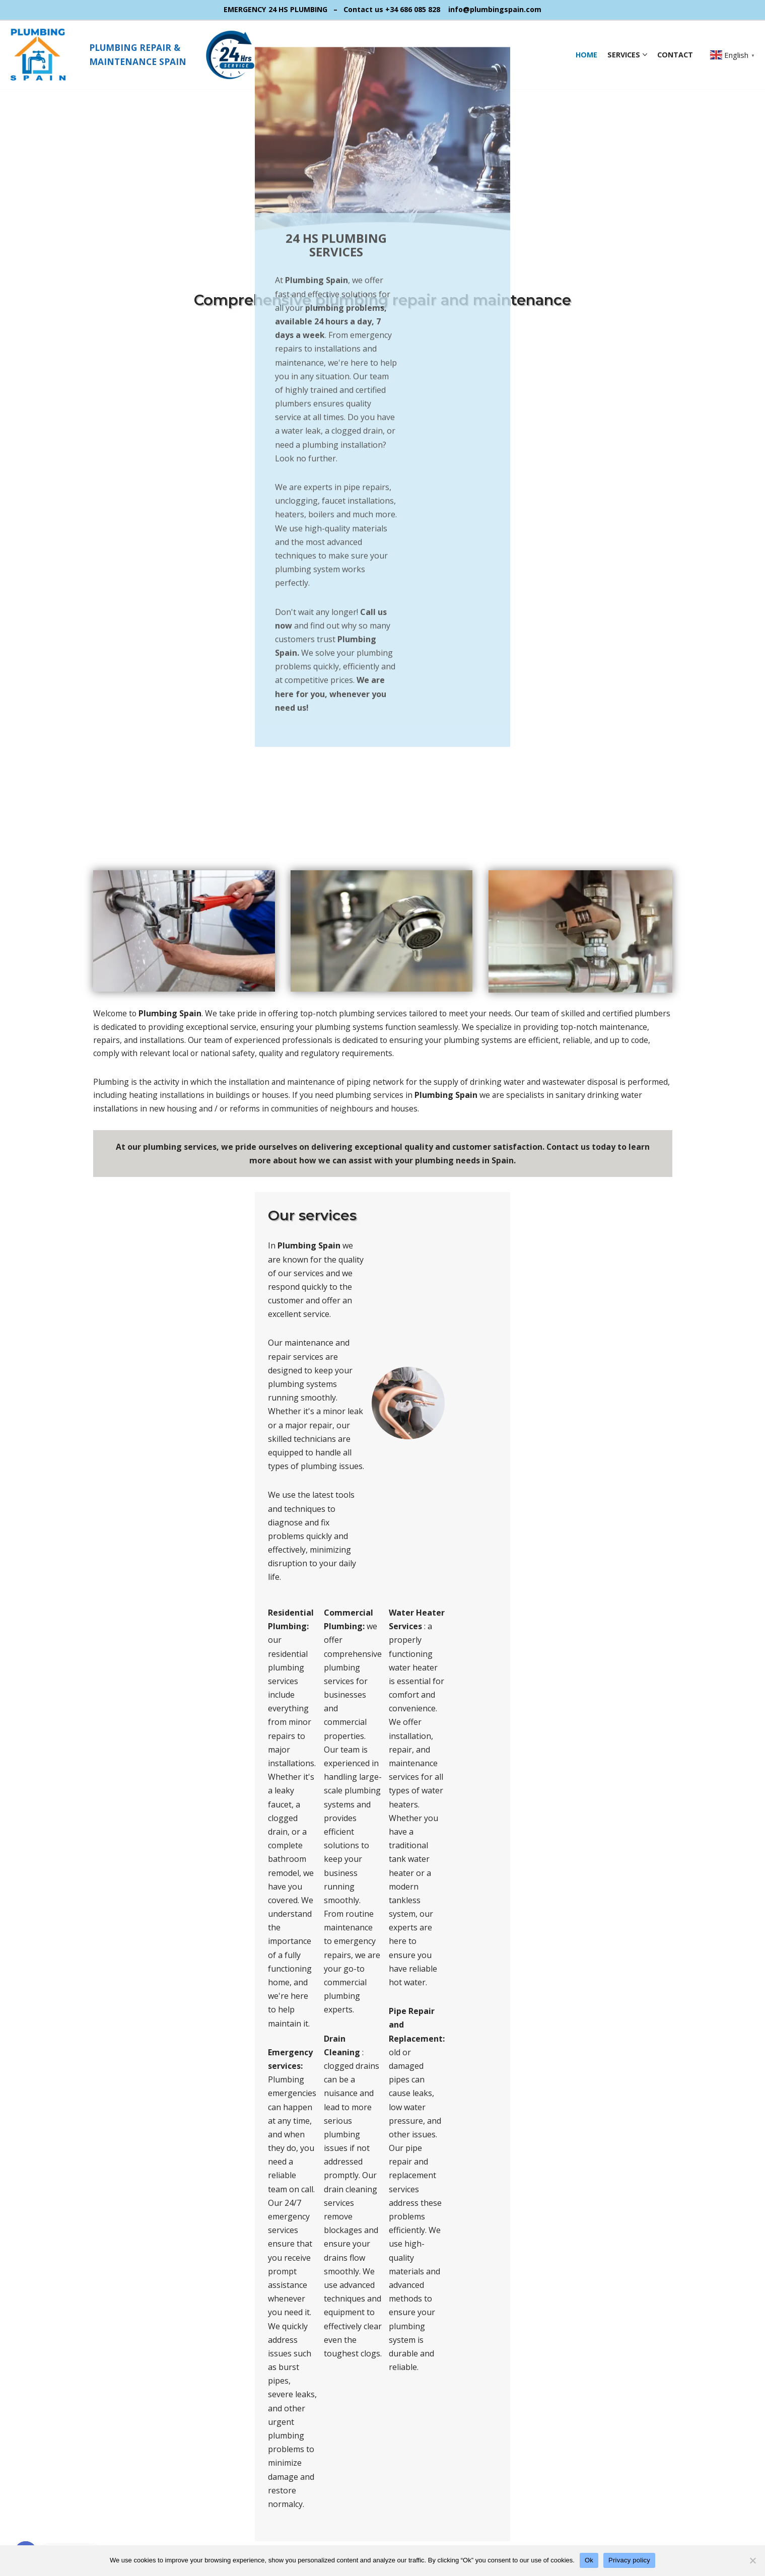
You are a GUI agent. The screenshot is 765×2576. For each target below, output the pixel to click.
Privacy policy (629, 2560)
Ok (589, 2560)
